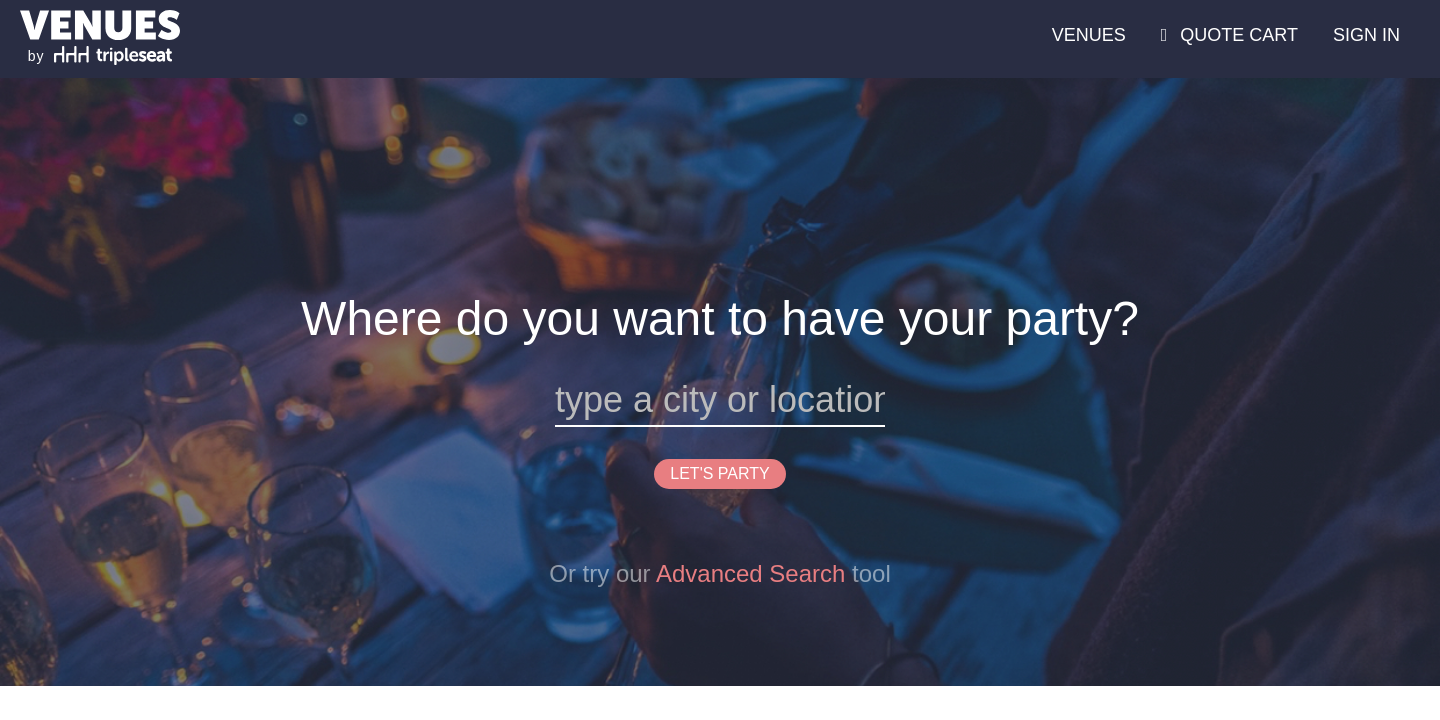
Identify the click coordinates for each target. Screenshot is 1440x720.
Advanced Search (750, 573)
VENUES (1089, 35)
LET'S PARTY (719, 473)
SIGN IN (1366, 35)
